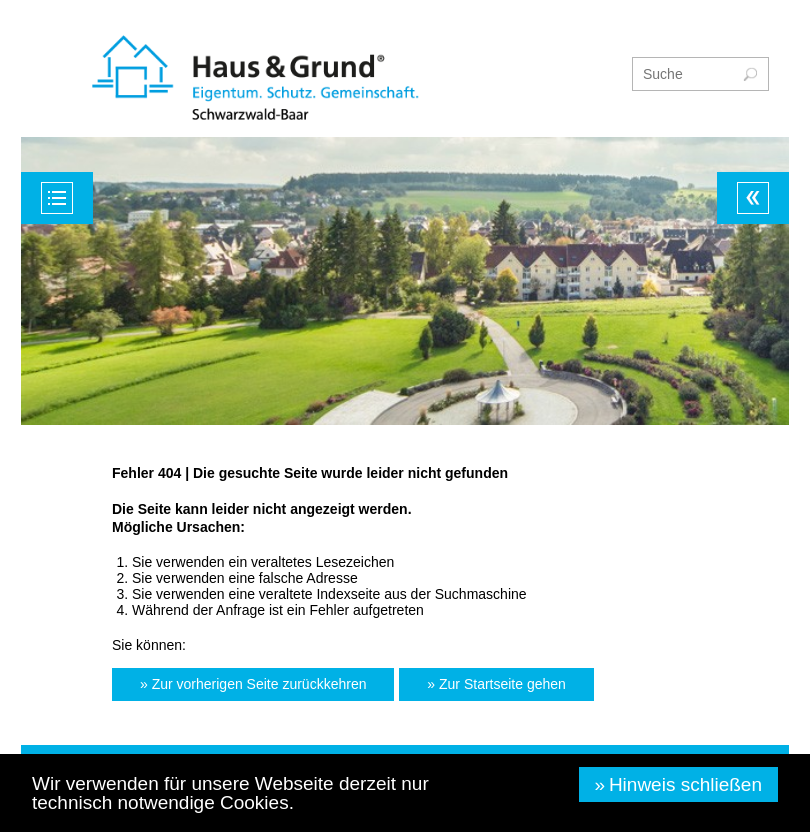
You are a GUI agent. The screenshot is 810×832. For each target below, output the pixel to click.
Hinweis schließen (685, 784)
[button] (253, 684)
